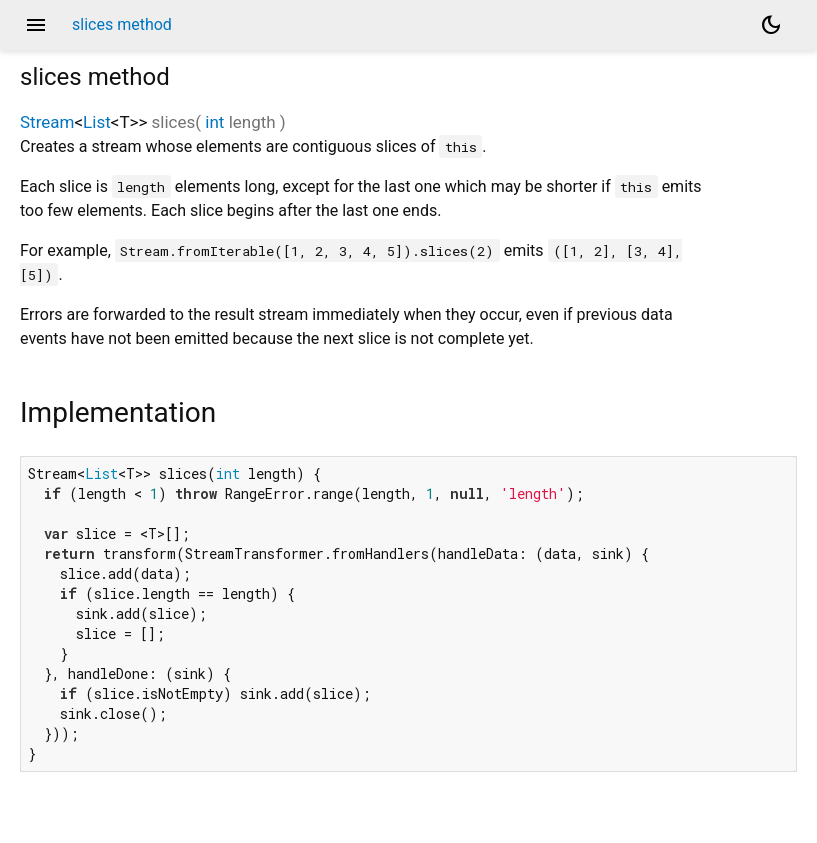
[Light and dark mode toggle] (771, 25)
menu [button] (36, 25)
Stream (47, 122)
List (97, 122)
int (214, 122)
